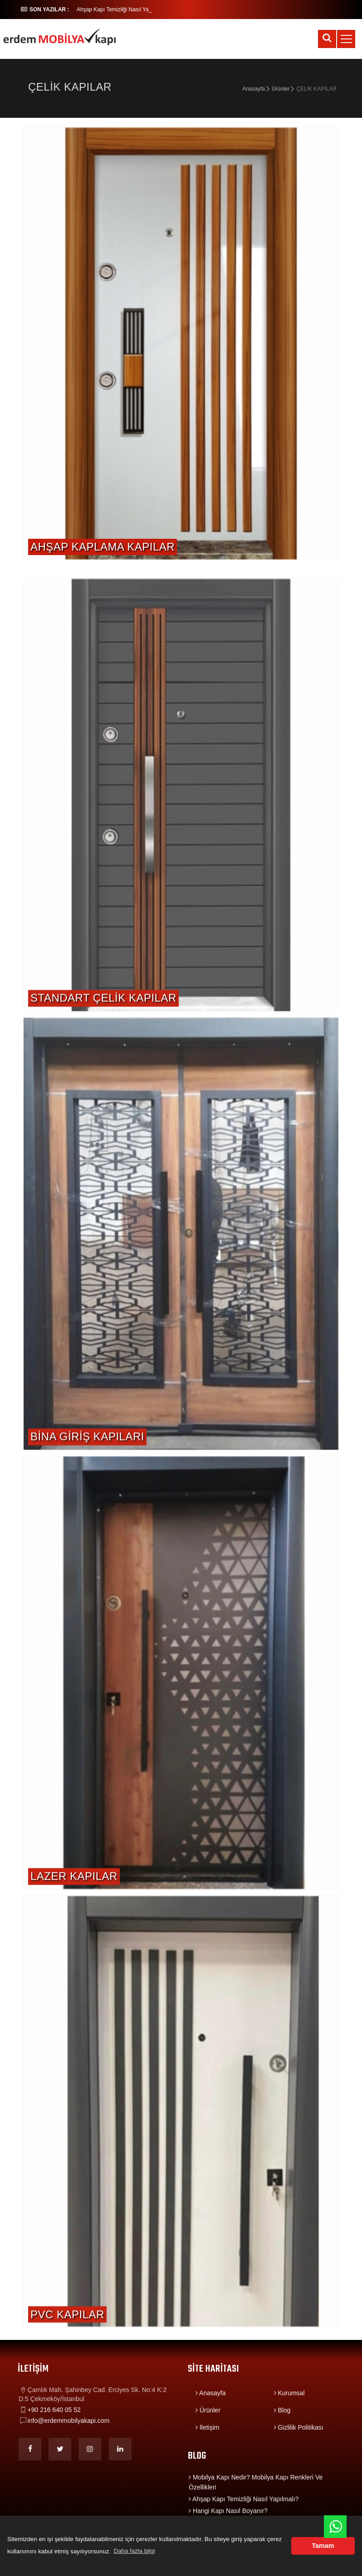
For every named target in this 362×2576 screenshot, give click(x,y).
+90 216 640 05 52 (54, 2409)
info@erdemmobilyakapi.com (69, 2420)
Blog (282, 2410)
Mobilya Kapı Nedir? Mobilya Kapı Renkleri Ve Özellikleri (256, 2482)
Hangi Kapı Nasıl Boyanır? (228, 2510)
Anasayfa (253, 89)
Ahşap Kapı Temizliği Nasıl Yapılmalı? (243, 2499)
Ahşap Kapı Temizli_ (101, 9)
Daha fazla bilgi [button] (134, 2550)
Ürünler (280, 89)
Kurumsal (289, 2393)
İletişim (207, 2427)
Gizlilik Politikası (298, 2427)
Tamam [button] (323, 2545)
